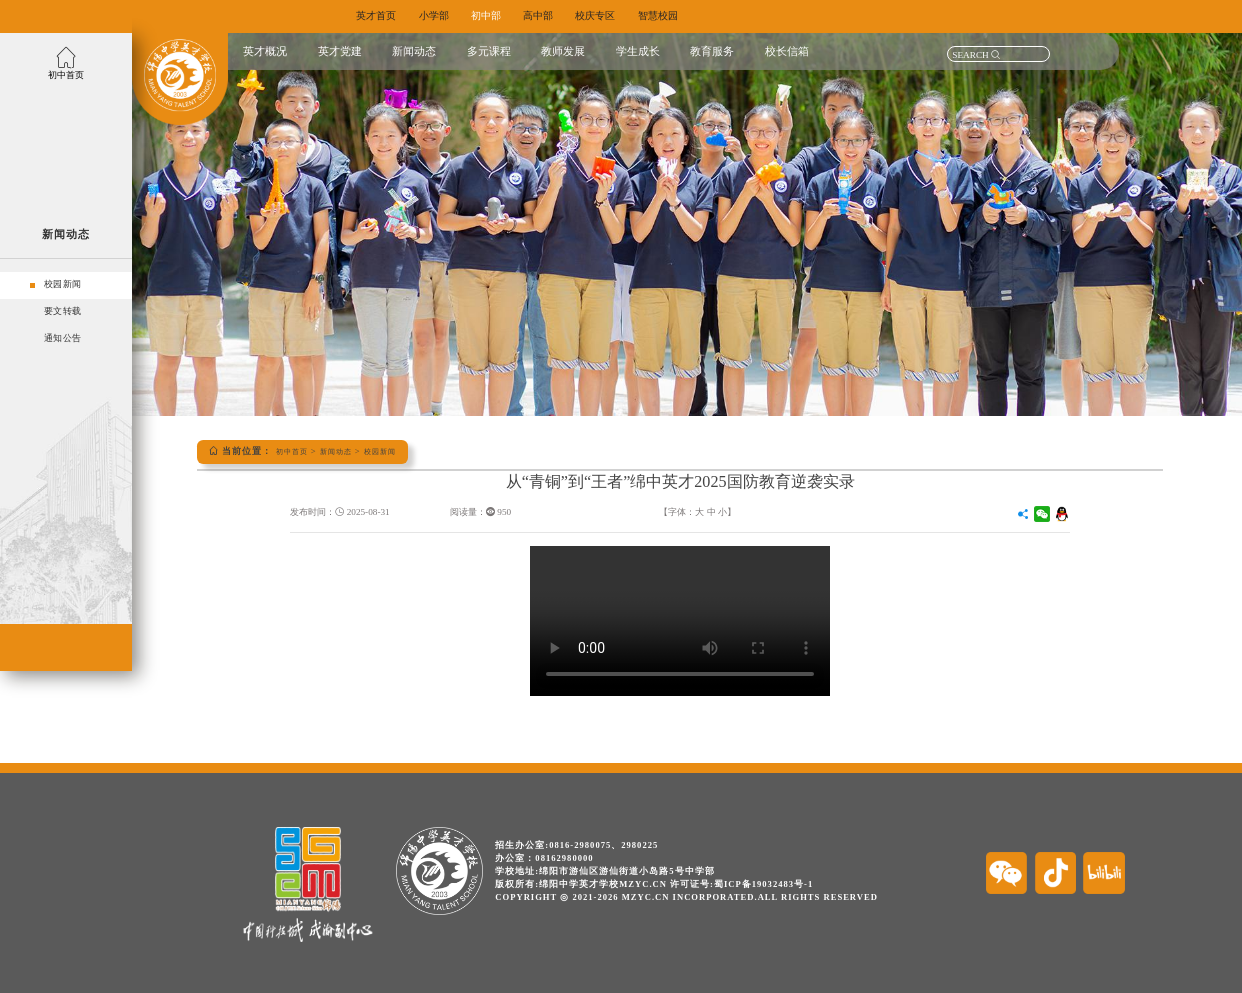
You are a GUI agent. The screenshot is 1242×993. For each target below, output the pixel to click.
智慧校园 (694, 16)
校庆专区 (624, 16)
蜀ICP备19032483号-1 (763, 884)
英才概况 (265, 51)
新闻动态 (414, 51)
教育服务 (712, 51)
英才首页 (378, 16)
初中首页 (296, 451)
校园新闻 (400, 451)
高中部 (560, 16)
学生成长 (638, 51)
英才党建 (340, 51)
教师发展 (563, 51)
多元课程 (489, 51)
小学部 (442, 16)
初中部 (501, 16)
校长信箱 (787, 51)
